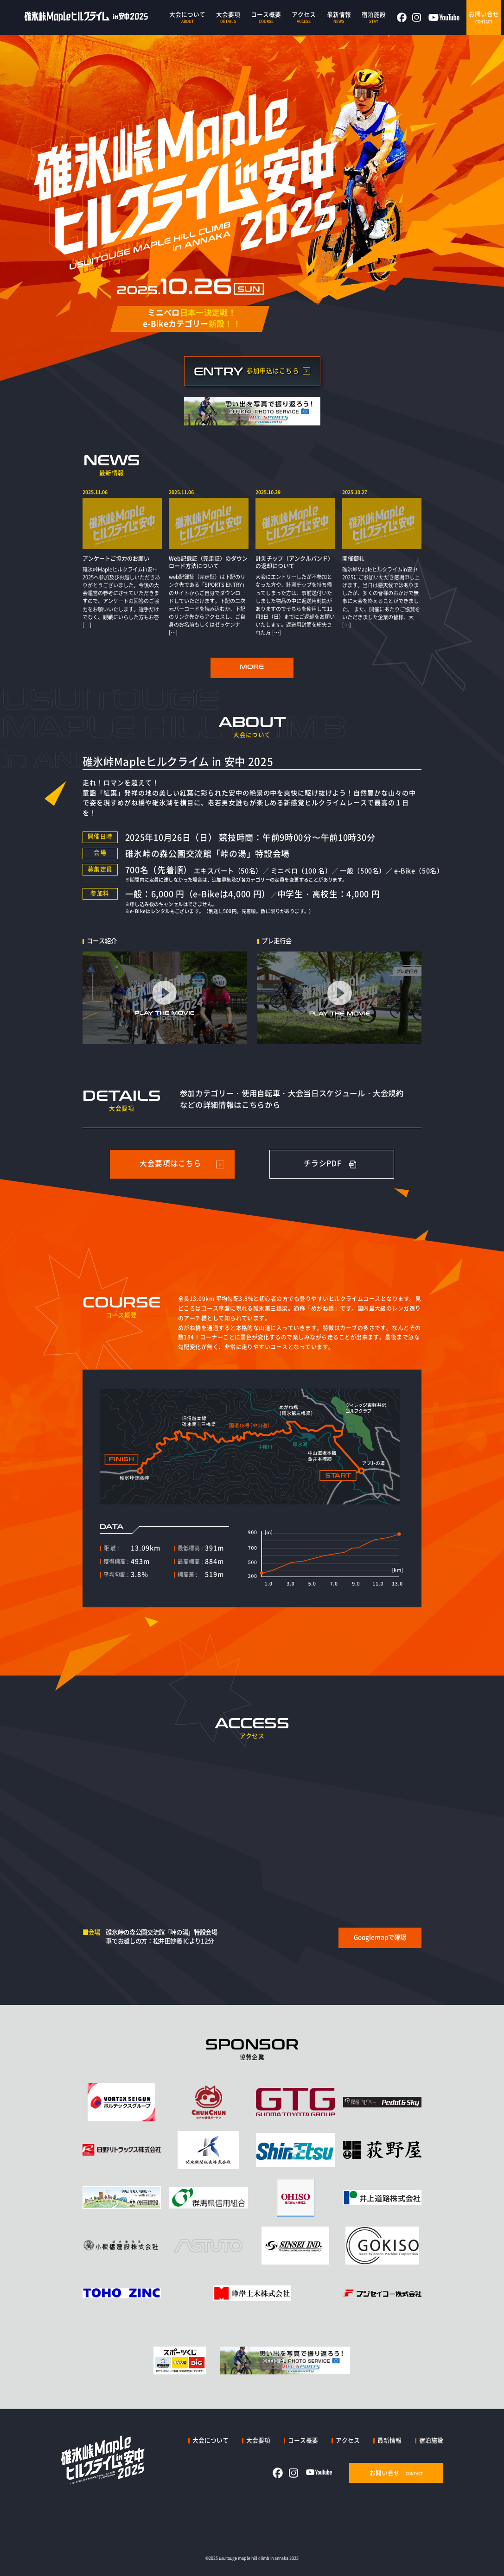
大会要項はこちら (170, 1163)
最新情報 (389, 2440)
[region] (252, 563)
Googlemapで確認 (380, 1937)
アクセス (348, 2440)
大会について (210, 2440)
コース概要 (303, 2440)
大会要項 (258, 2440)
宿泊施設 (431, 2440)
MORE (252, 667)
